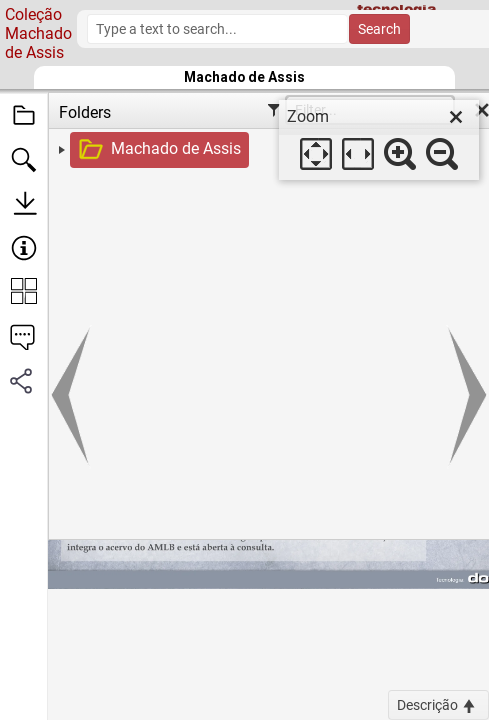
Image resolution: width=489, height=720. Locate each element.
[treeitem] (271, 150)
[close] (456, 117)
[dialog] (379, 140)
